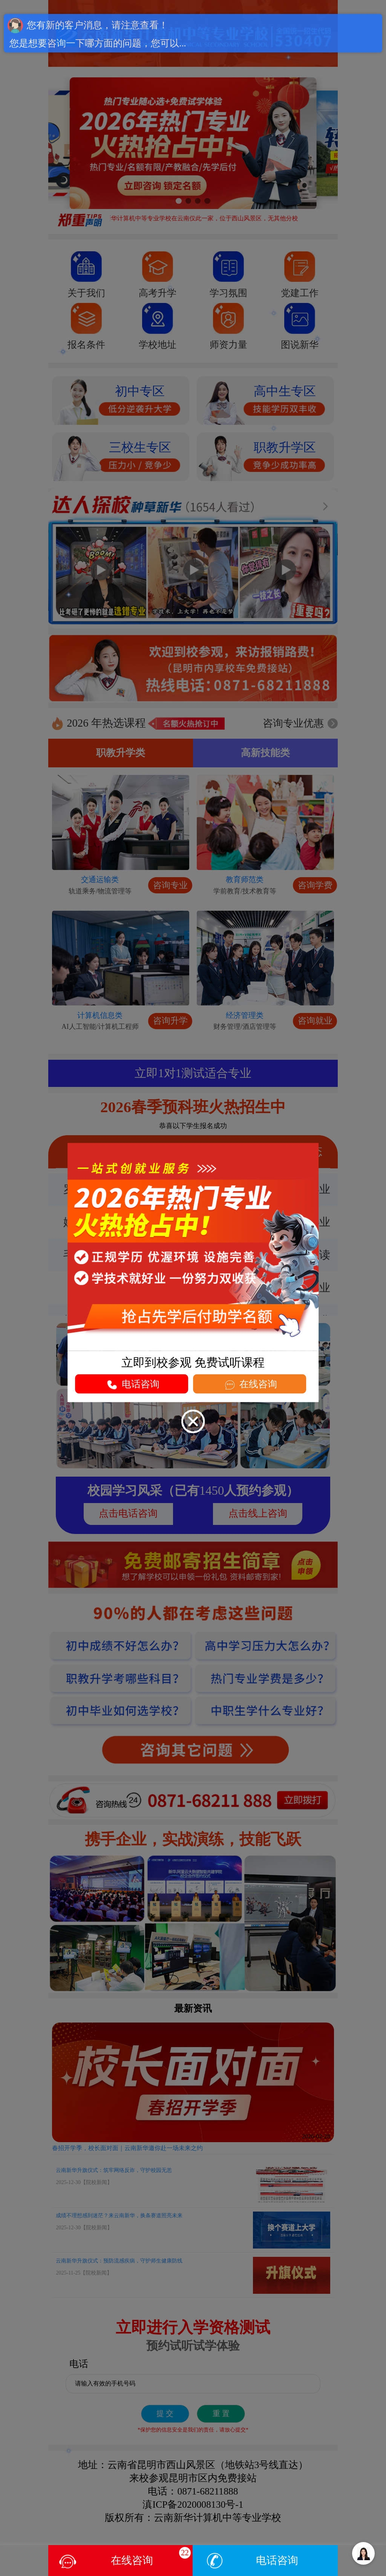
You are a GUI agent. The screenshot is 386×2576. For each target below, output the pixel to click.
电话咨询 (277, 2560)
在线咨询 (250, 1385)
